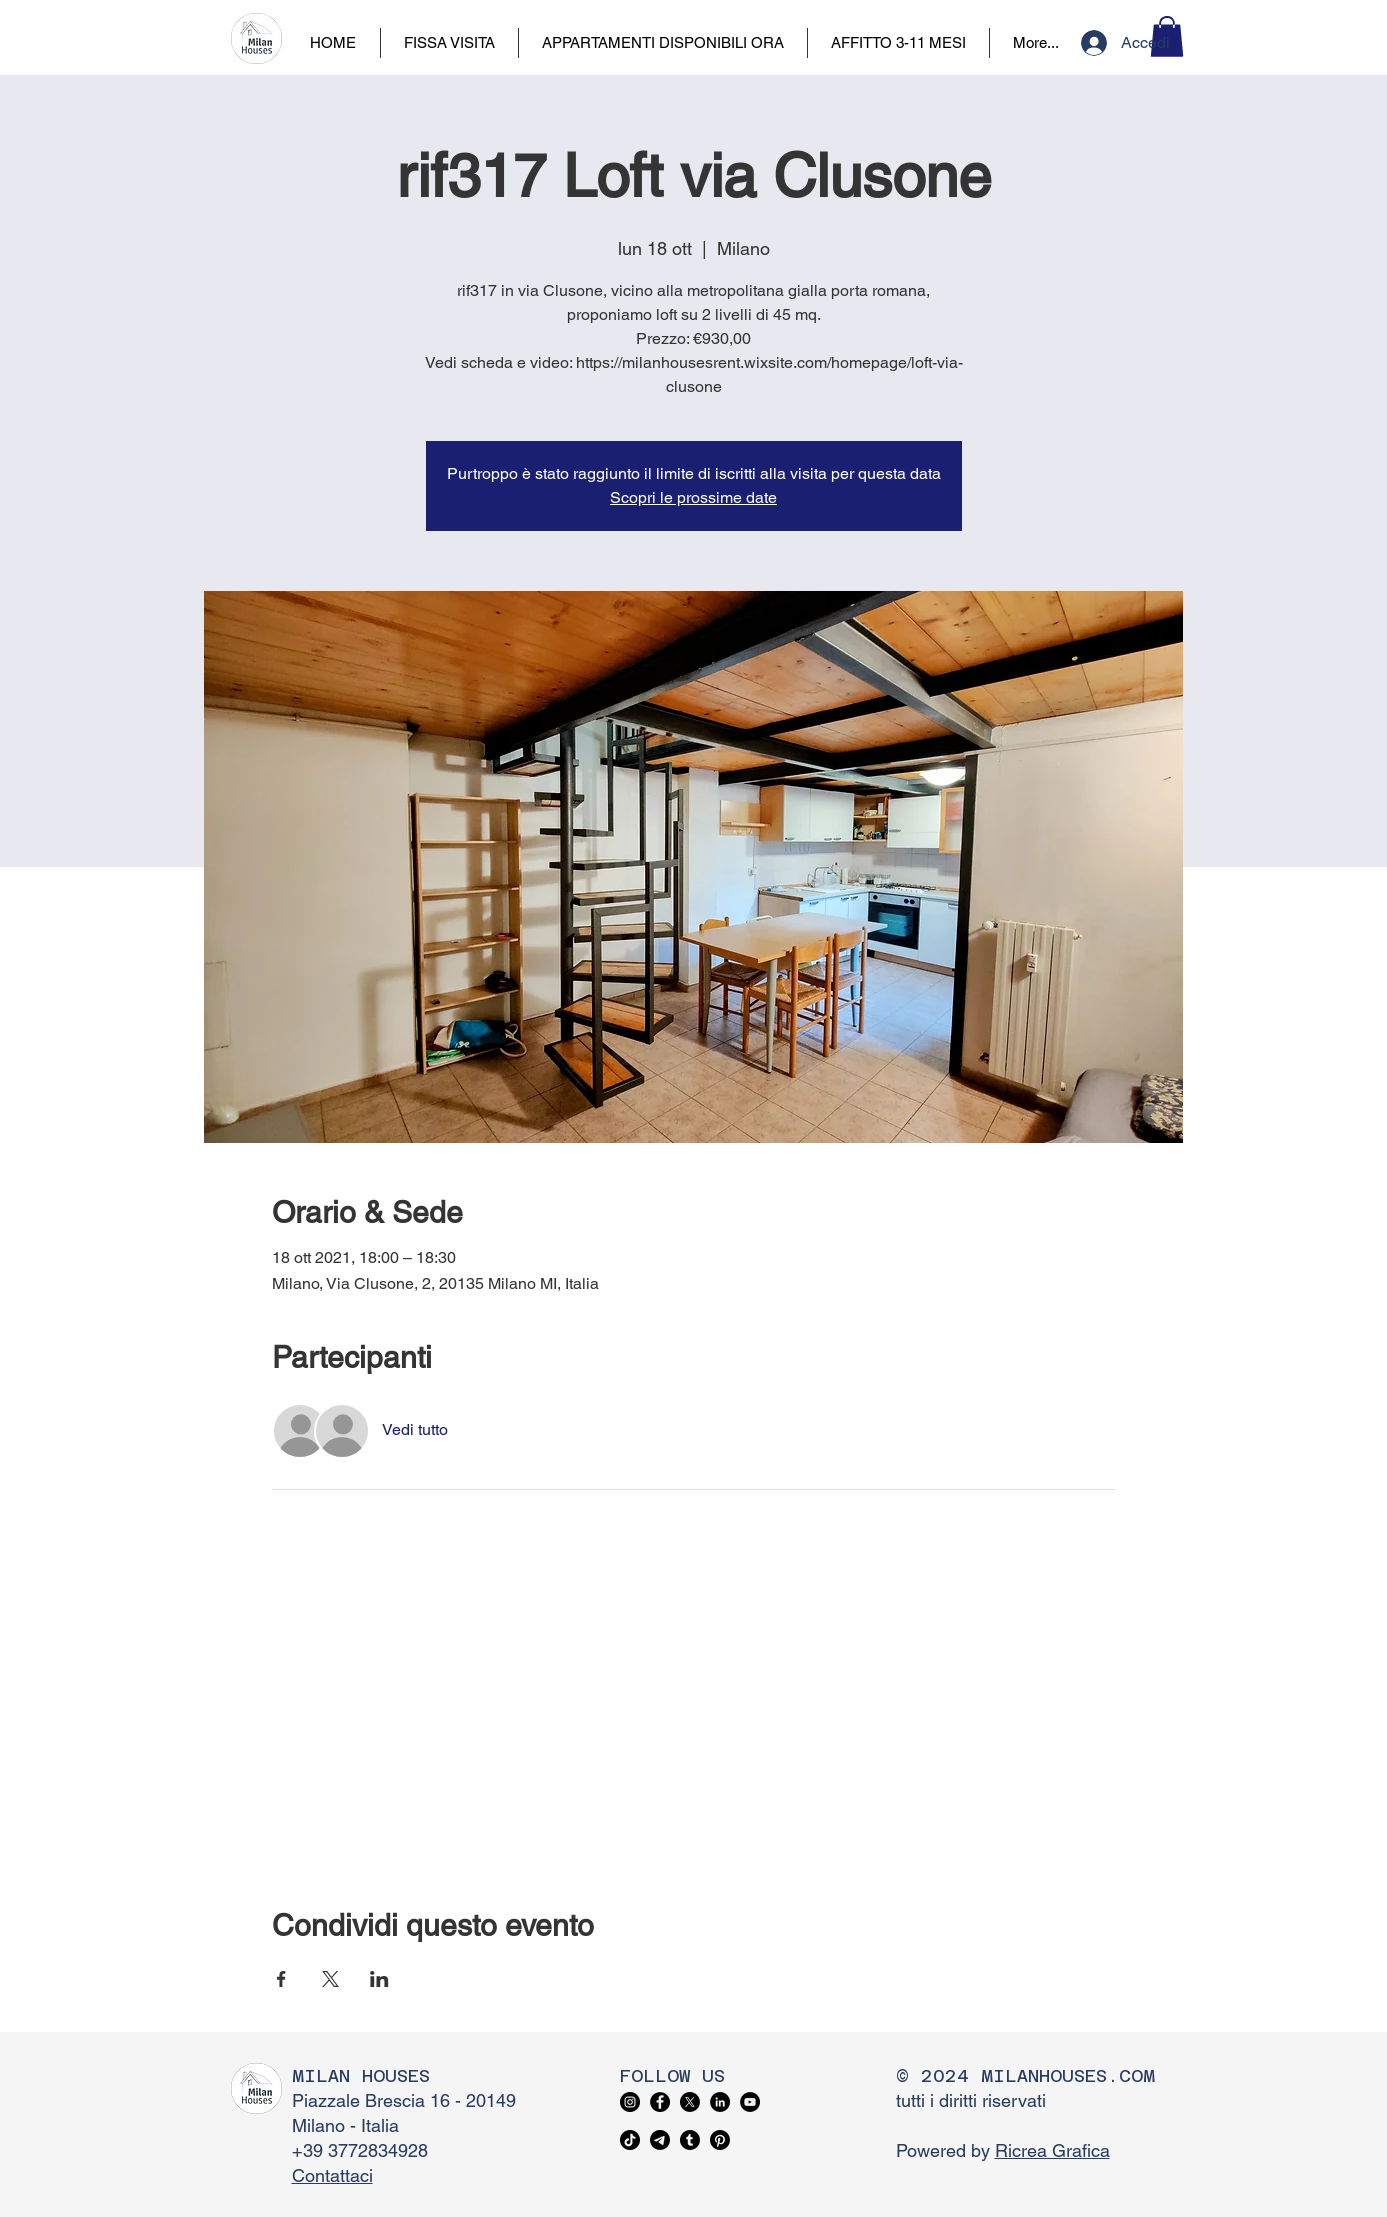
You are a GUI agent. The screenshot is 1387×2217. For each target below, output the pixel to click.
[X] (690, 2102)
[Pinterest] (720, 2140)
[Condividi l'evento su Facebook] (281, 1979)
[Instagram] (630, 2102)
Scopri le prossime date (693, 497)
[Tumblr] (690, 2140)
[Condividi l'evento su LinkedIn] (379, 1979)
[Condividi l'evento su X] (330, 1979)
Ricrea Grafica (1052, 2150)
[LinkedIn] (720, 2102)
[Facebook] (660, 2102)
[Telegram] (660, 2140)
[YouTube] (750, 2102)
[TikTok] (630, 2140)
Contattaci (332, 2175)
